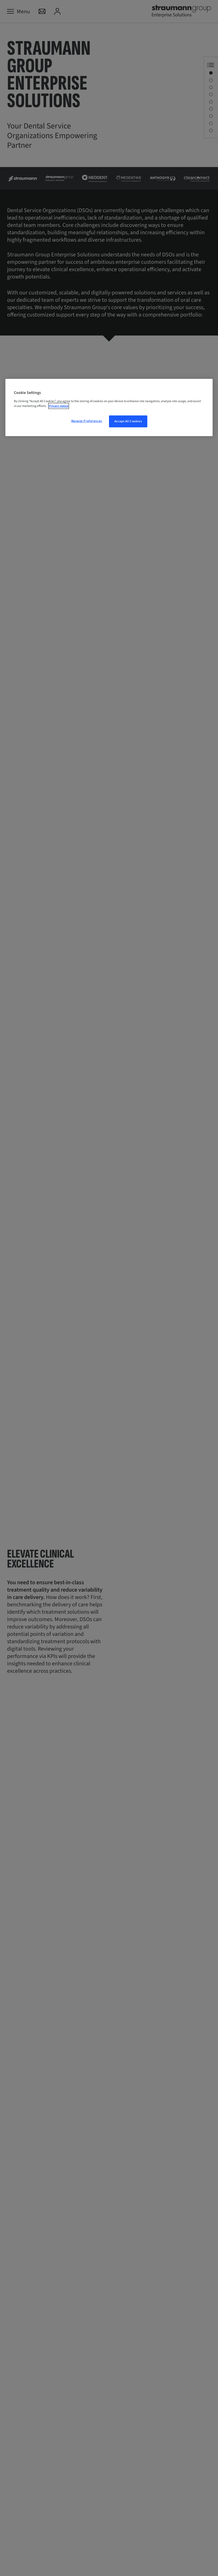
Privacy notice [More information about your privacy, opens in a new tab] (58, 406)
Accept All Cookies (128, 421)
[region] (109, 407)
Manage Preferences (86, 421)
